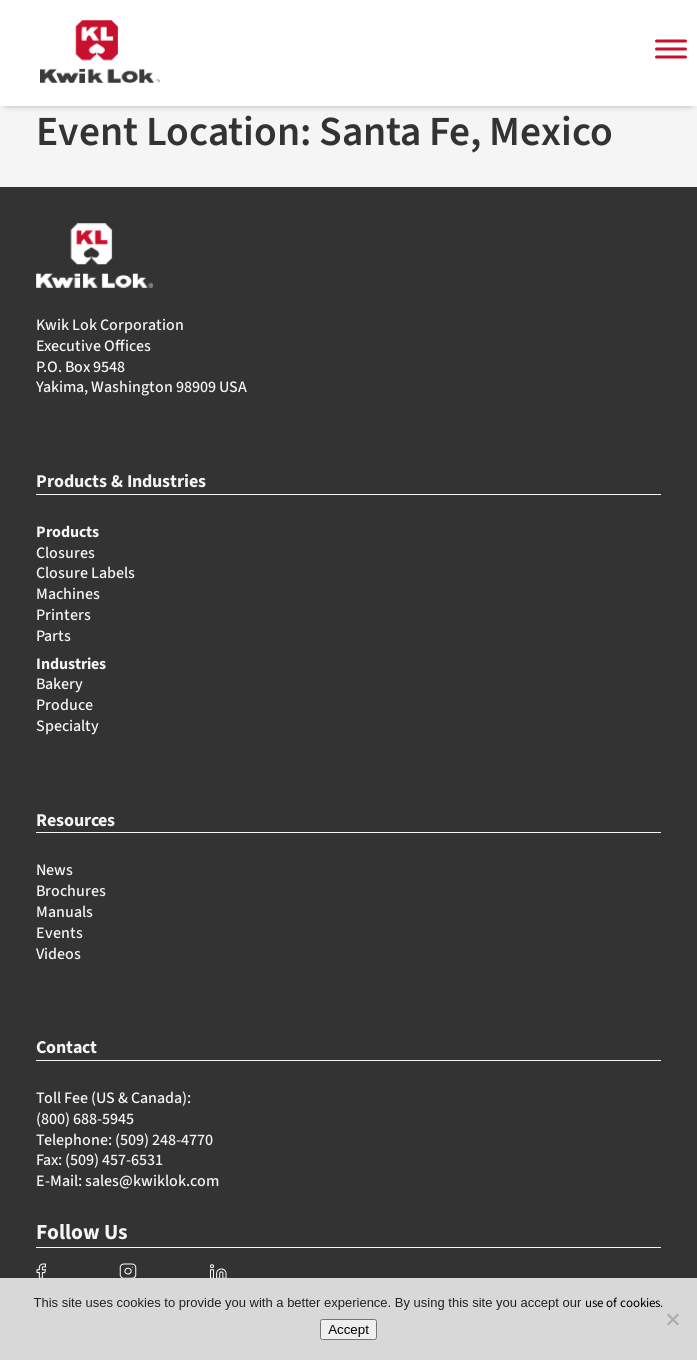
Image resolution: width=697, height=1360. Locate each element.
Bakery (59, 684)
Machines (68, 594)
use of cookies (622, 1303)
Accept (348, 1329)
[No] (672, 1319)
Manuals (64, 912)
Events (59, 933)
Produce (64, 705)
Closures (65, 553)
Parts (53, 636)
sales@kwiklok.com (152, 1181)
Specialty (67, 726)
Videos (58, 954)
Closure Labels (85, 573)
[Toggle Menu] (671, 49)
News (54, 870)
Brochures (71, 891)
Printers (63, 615)
